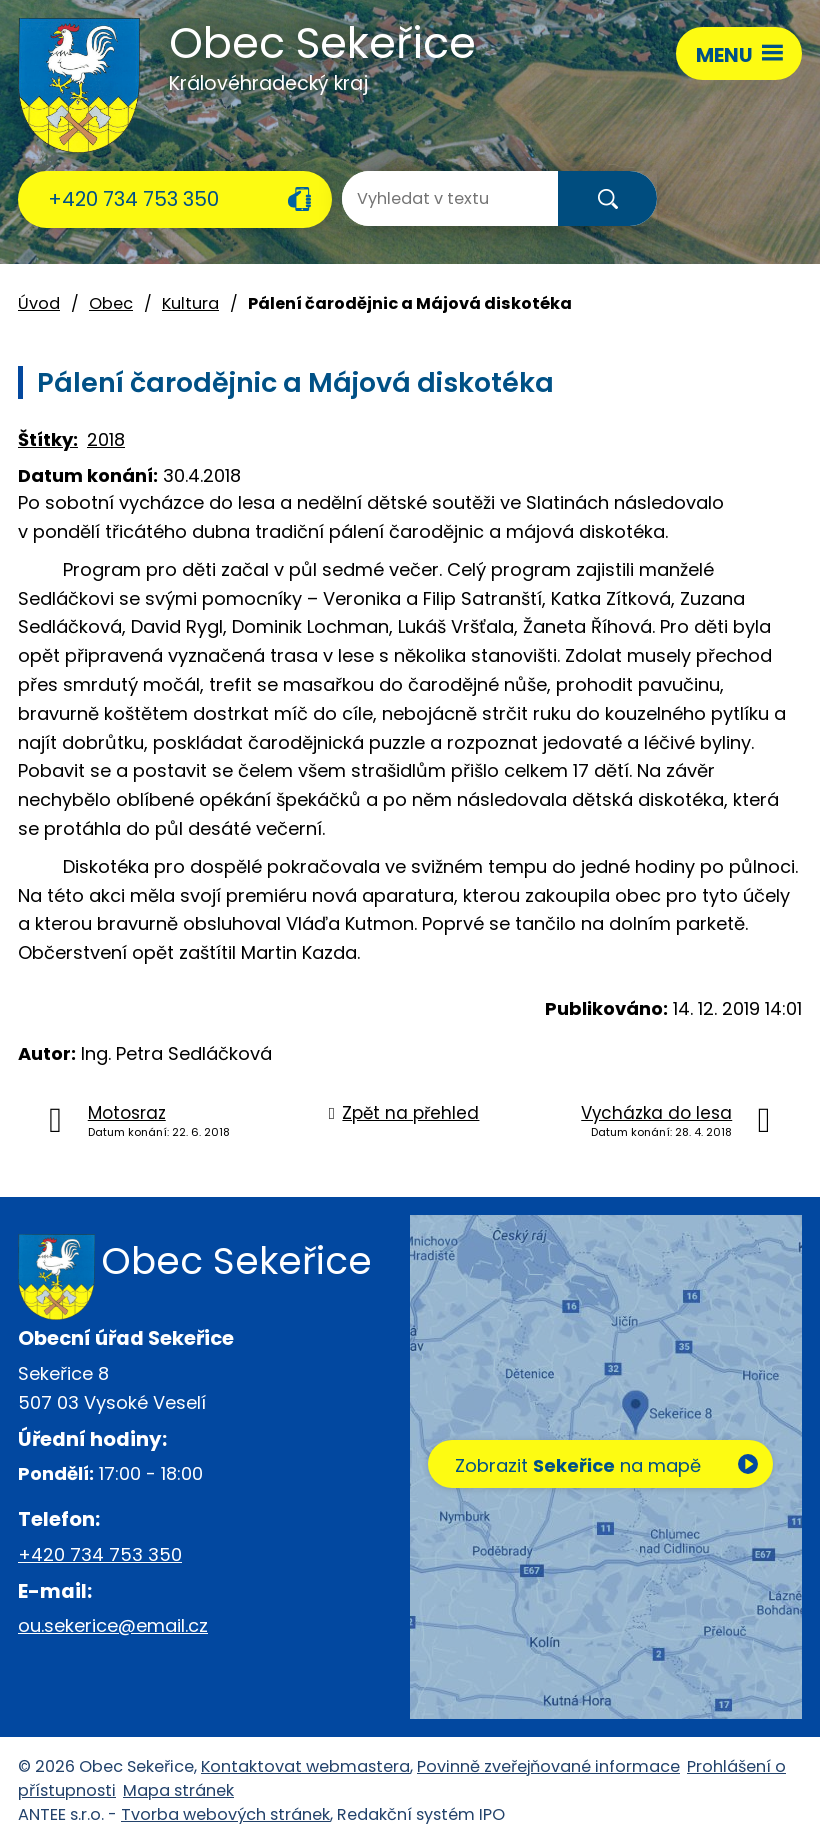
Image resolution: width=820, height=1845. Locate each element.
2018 (106, 439)
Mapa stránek (178, 1790)
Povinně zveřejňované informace (548, 1766)
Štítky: (48, 439)
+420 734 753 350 (133, 199)
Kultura (190, 303)
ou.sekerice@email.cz (113, 1625)
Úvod (39, 303)
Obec (111, 303)
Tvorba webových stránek (225, 1814)
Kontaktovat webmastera (305, 1766)
